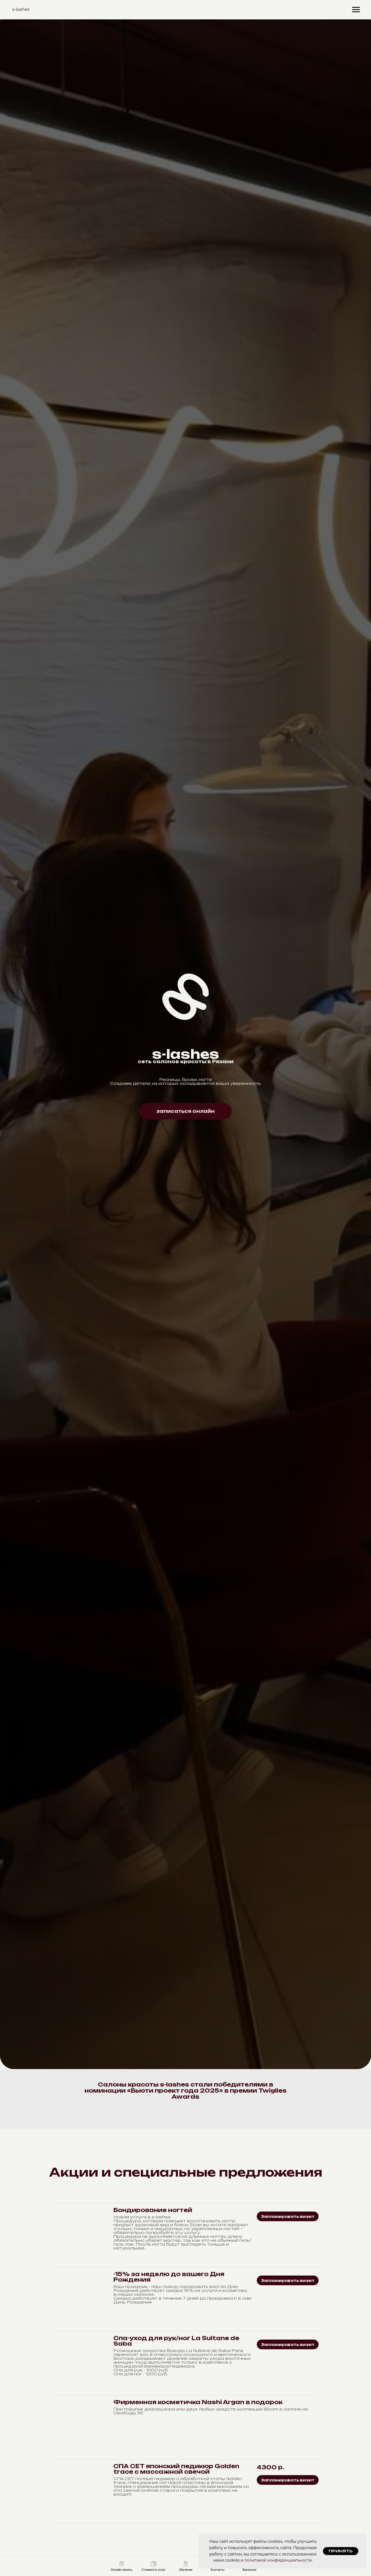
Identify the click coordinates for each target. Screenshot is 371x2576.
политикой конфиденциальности (278, 2560)
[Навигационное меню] (356, 9)
